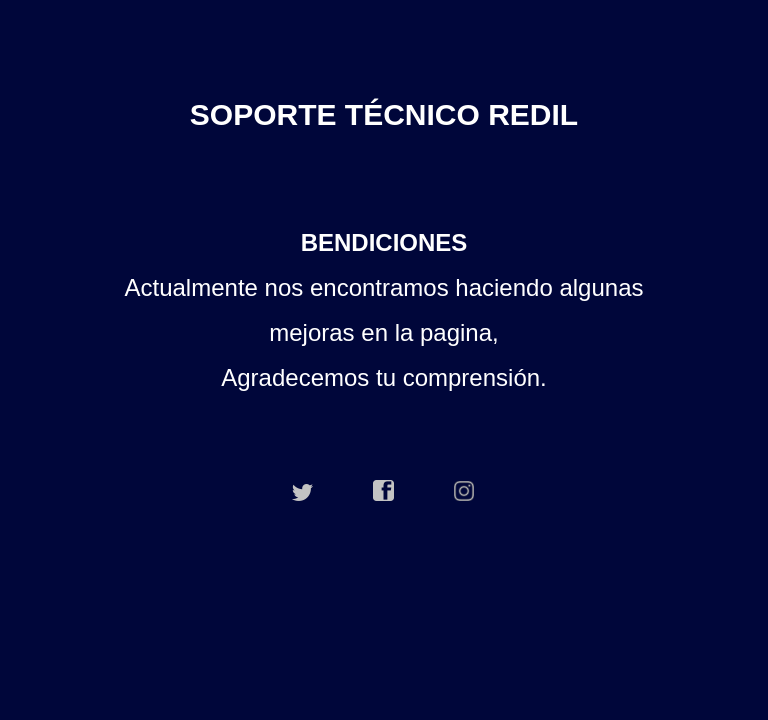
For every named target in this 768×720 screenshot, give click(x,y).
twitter (303, 491)
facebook (384, 491)
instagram (465, 491)
